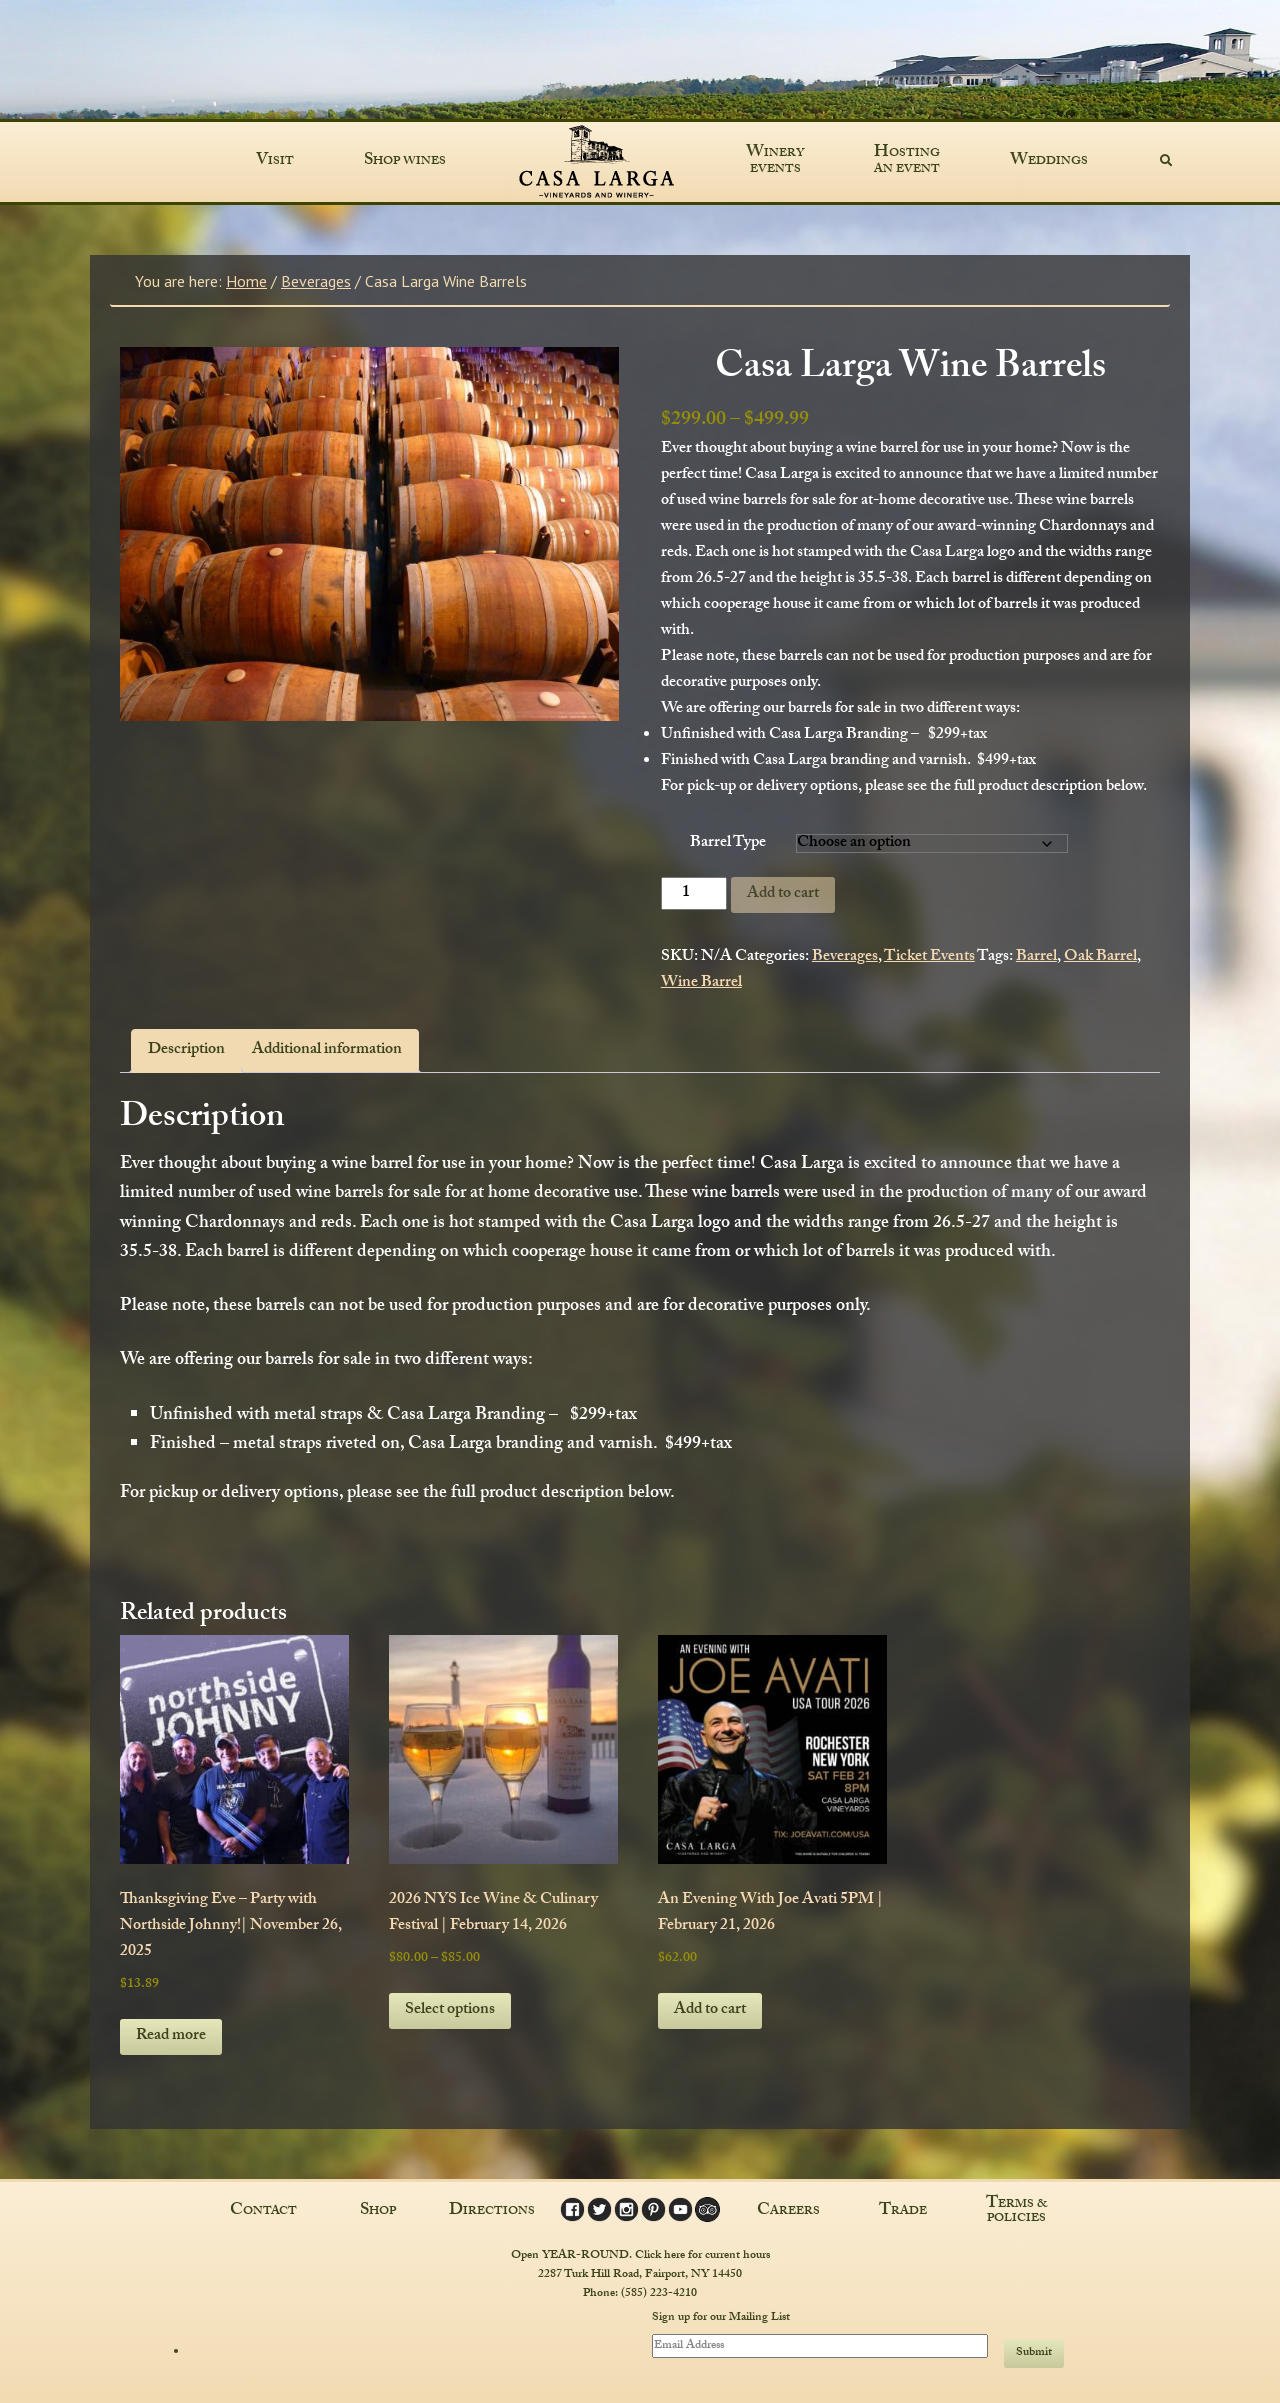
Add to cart (783, 894)
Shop (378, 2211)
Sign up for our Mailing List (721, 2317)
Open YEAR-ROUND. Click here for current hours (640, 2255)
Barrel (1036, 957)
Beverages (316, 281)
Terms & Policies (1017, 2211)
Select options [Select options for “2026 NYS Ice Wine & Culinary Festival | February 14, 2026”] (450, 2010)
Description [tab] (186, 1050)
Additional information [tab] (327, 1050)
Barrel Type (728, 843)
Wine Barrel (701, 983)
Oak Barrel (1100, 957)
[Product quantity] (694, 893)
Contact (263, 2211)
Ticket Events (929, 957)
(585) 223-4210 (659, 2293)
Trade (903, 2211)
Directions (492, 2211)
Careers (788, 2211)
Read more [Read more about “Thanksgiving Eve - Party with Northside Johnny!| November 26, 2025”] (171, 2036)
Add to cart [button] (710, 2010)
